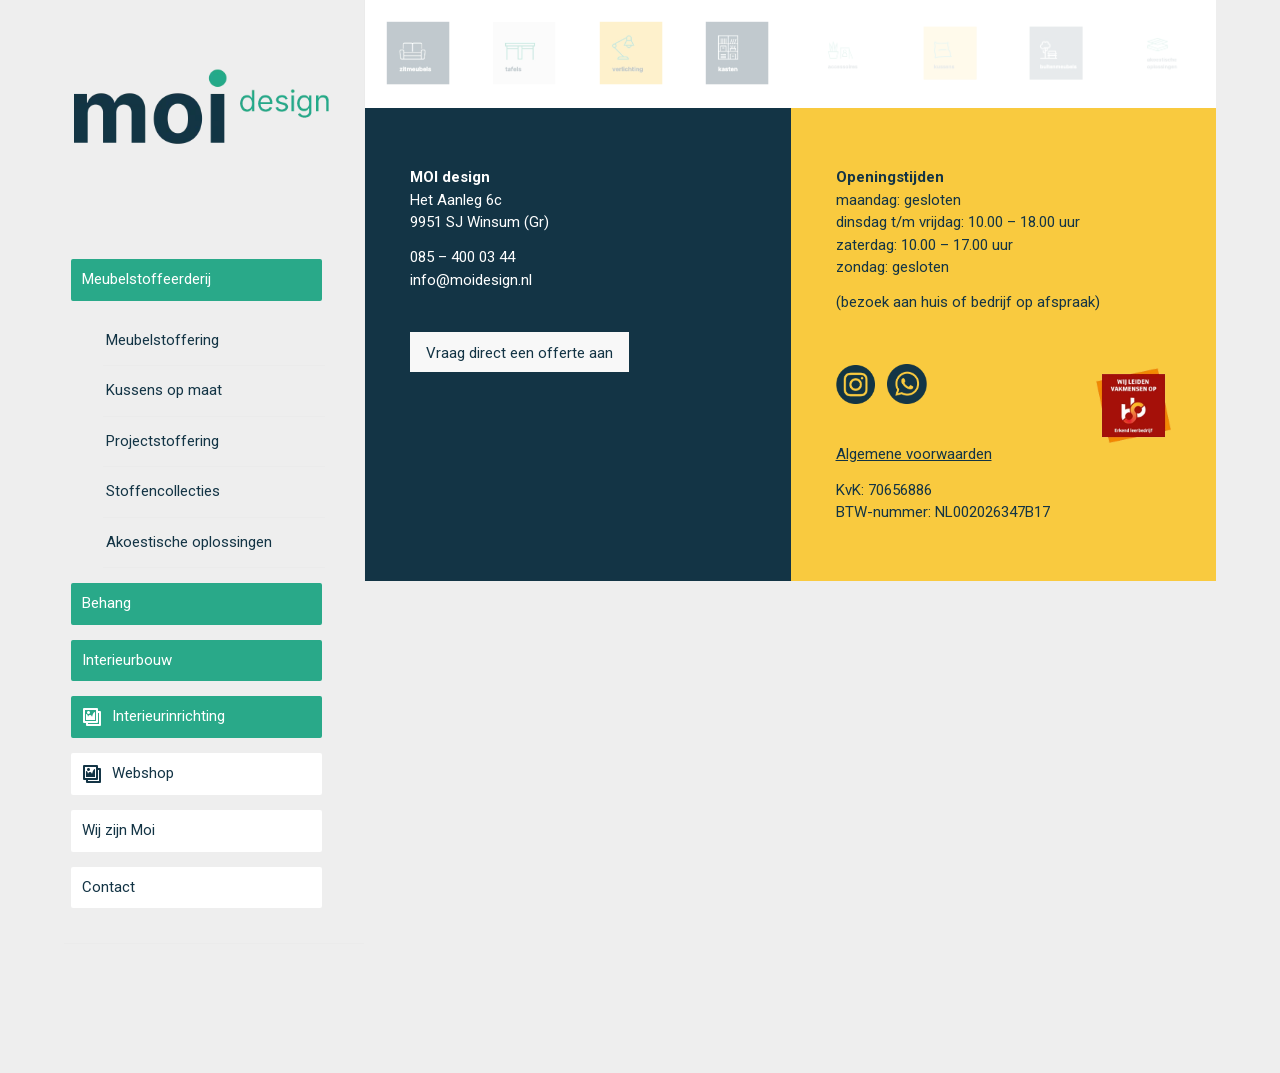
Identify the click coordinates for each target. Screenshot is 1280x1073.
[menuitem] (214, 280)
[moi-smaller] (201, 112)
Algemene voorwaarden (914, 454)
